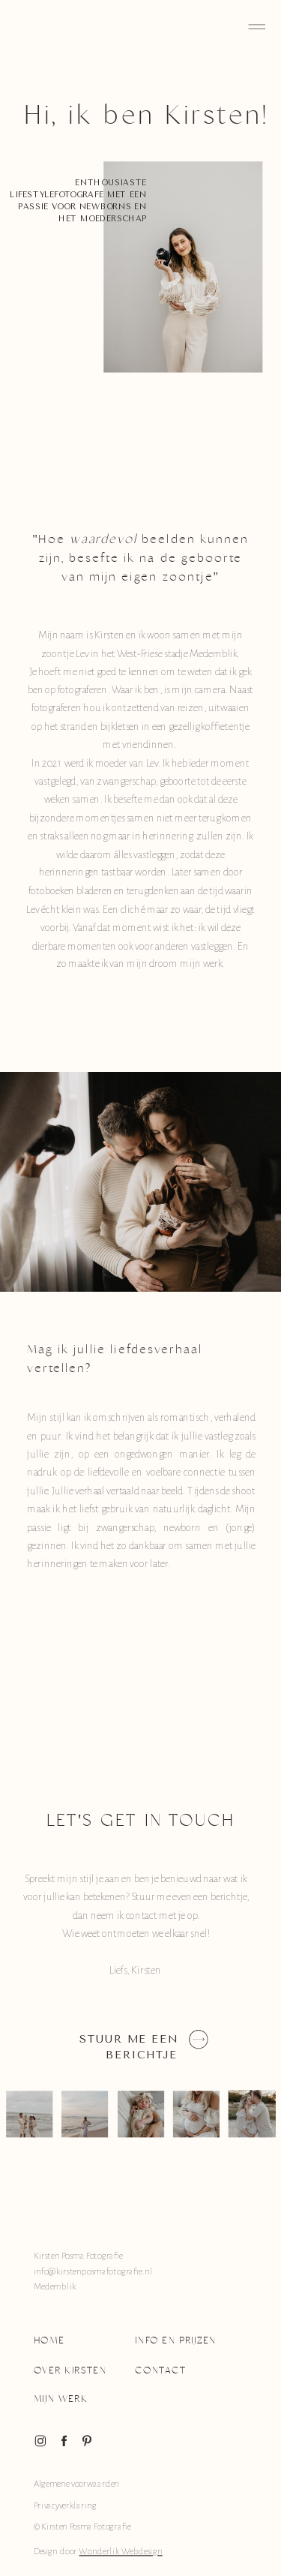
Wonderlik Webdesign (120, 2551)
